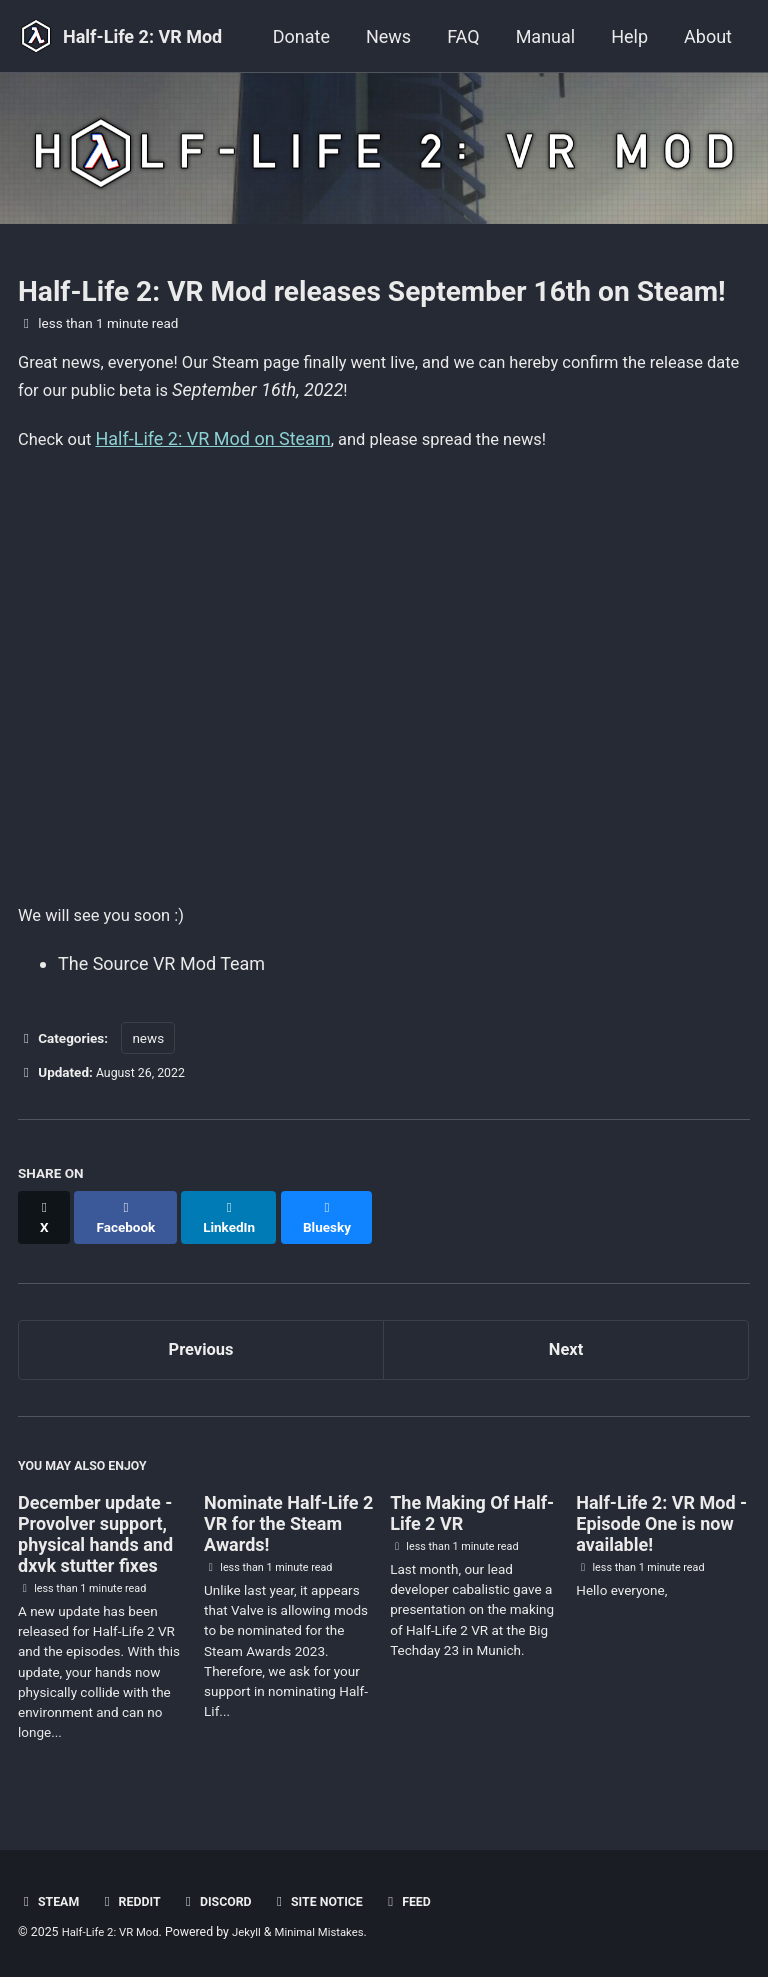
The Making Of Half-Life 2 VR (472, 1513)
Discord (226, 1901)
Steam (50, 1901)
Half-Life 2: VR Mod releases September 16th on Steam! (372, 291)
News (388, 36)
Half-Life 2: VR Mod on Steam (220, 441)
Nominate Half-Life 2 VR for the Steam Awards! (288, 1523)
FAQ (463, 36)
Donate (301, 36)
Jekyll (257, 1932)
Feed (429, 1901)
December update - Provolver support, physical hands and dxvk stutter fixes (95, 1534)
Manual (546, 36)
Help (629, 36)
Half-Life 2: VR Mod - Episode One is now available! (661, 1523)
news (148, 1047)
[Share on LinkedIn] (238, 1217)
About (708, 36)
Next (566, 1342)
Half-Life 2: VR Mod (142, 36)
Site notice (334, 1901)
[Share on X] (46, 1217)
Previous (201, 1342)
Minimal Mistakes (334, 1932)
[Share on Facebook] (131, 1217)
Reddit (136, 1901)
